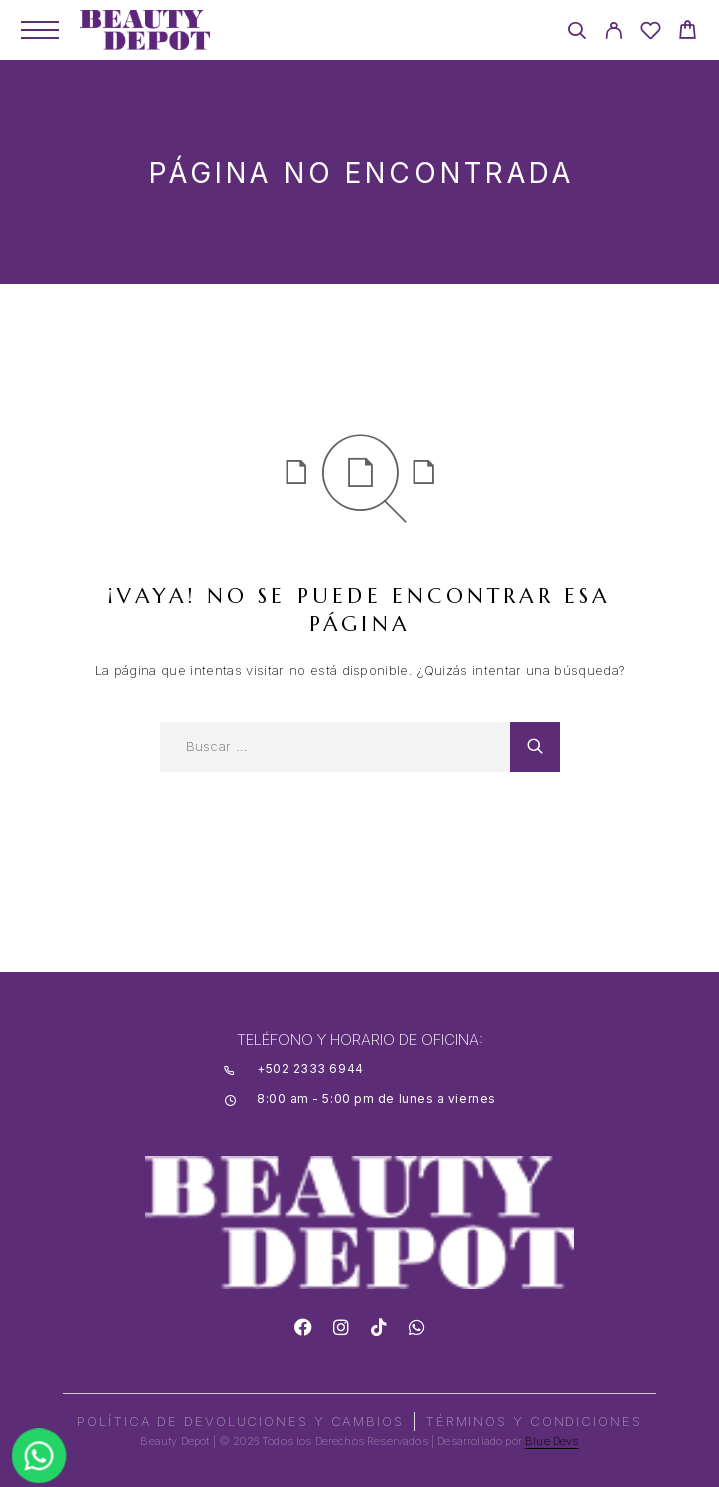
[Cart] (687, 32)
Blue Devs (552, 1441)
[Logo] (145, 30)
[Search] (576, 33)
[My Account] (613, 33)
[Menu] (40, 30)
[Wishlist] (650, 33)
